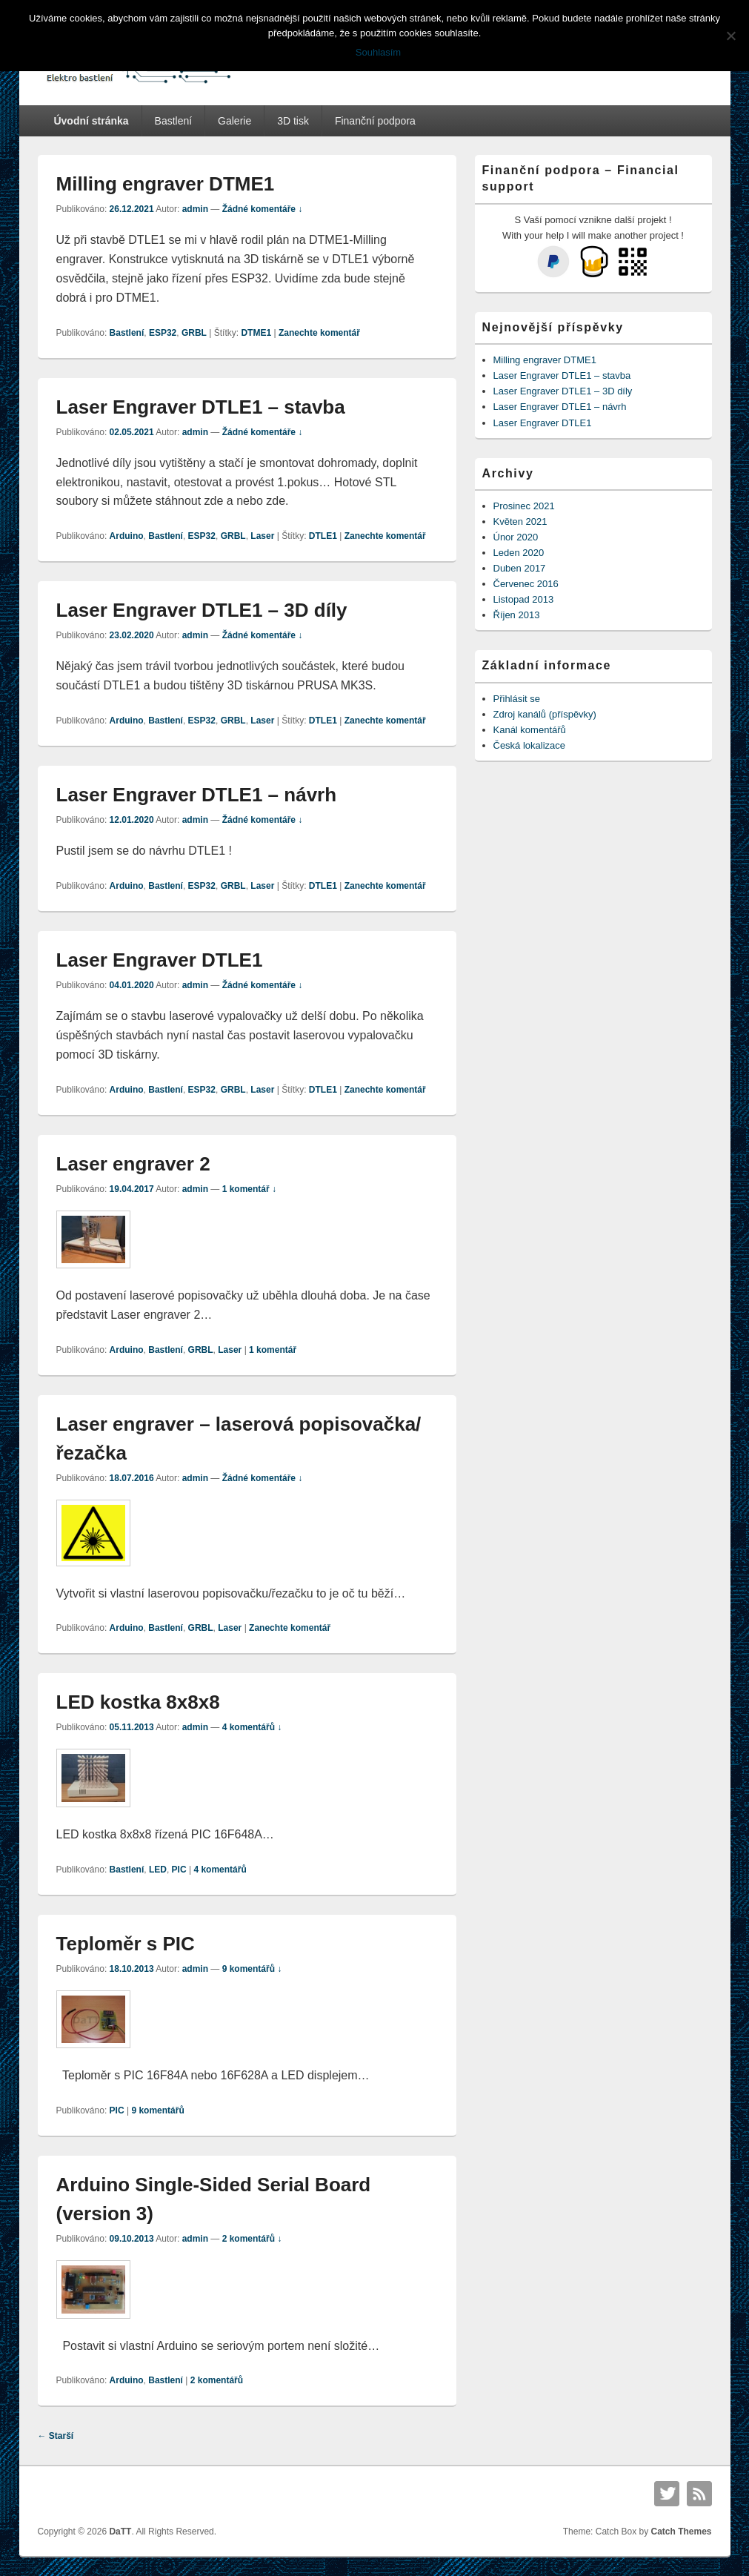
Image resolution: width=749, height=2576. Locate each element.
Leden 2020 (519, 552)
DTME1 (256, 333)
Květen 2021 (520, 521)
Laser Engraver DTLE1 (159, 960)
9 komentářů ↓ (252, 1969)
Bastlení (174, 121)
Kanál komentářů (529, 729)
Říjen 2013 (516, 614)
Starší (56, 2436)
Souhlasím (378, 52)
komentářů (219, 1869)
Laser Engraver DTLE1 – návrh (196, 795)
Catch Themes (680, 2531)
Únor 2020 (516, 537)
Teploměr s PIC (125, 1944)
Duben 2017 (519, 568)
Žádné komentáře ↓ (262, 209)
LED (158, 1869)
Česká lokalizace (529, 745)
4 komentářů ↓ (252, 1727)
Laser (262, 536)
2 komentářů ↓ (252, 2239)
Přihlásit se (517, 698)
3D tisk (293, 121)
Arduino (127, 536)
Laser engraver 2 (133, 1164)
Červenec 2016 (526, 583)
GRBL (194, 333)
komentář (272, 1350)
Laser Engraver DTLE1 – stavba (200, 407)
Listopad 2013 (523, 599)
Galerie (234, 121)
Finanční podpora (375, 121)
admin (195, 209)
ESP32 (162, 333)
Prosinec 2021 (524, 505)
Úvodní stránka (90, 121)
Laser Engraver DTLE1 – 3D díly (201, 610)
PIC (179, 1869)
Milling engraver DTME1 (165, 184)
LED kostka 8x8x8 (138, 1702)
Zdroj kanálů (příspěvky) (544, 714)
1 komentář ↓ (249, 1189)
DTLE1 (323, 536)
